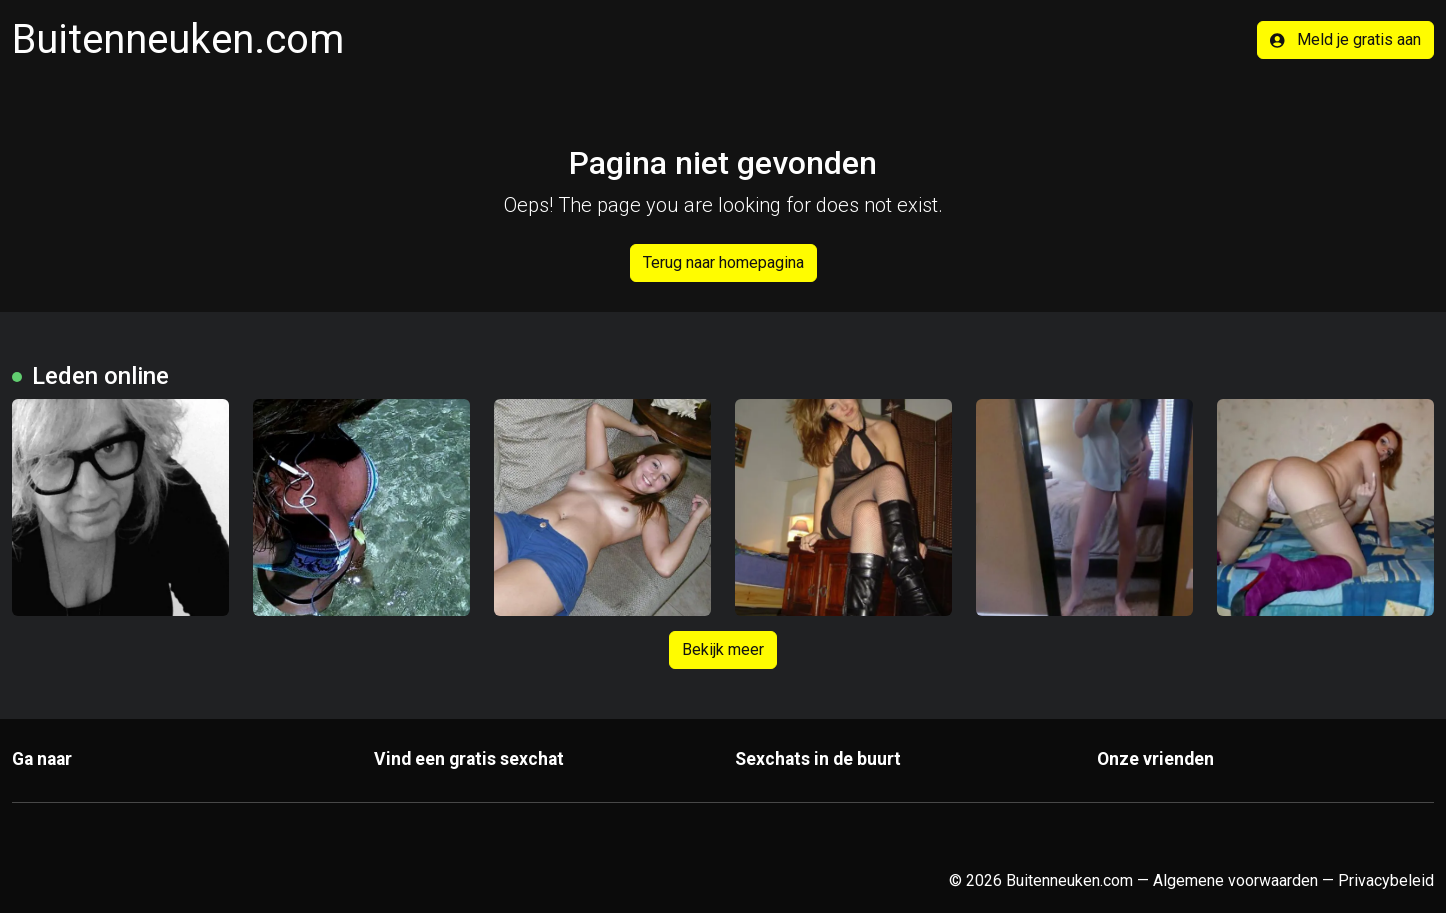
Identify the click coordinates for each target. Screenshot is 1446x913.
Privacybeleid (1386, 880)
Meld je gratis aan (1345, 39)
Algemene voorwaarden (1235, 880)
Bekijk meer (723, 649)
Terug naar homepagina (723, 262)
